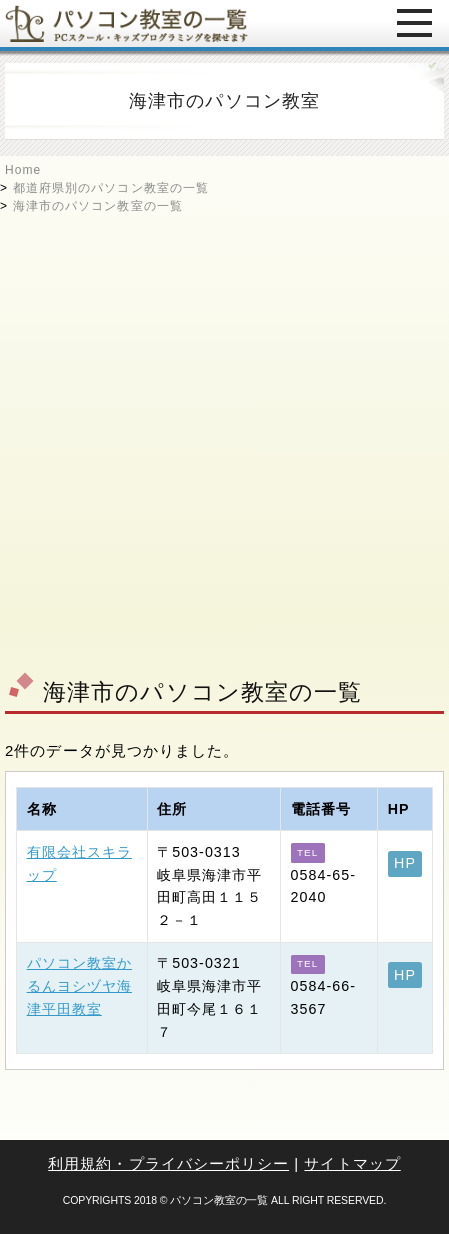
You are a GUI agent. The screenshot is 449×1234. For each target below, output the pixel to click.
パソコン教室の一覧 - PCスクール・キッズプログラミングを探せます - (126, 23)
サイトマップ (352, 1163)
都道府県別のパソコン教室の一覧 (111, 188)
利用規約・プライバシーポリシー (168, 1163)
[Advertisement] (224, 439)
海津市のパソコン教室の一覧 (98, 206)
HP (405, 863)
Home (23, 170)
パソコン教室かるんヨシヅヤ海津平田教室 (79, 986)
